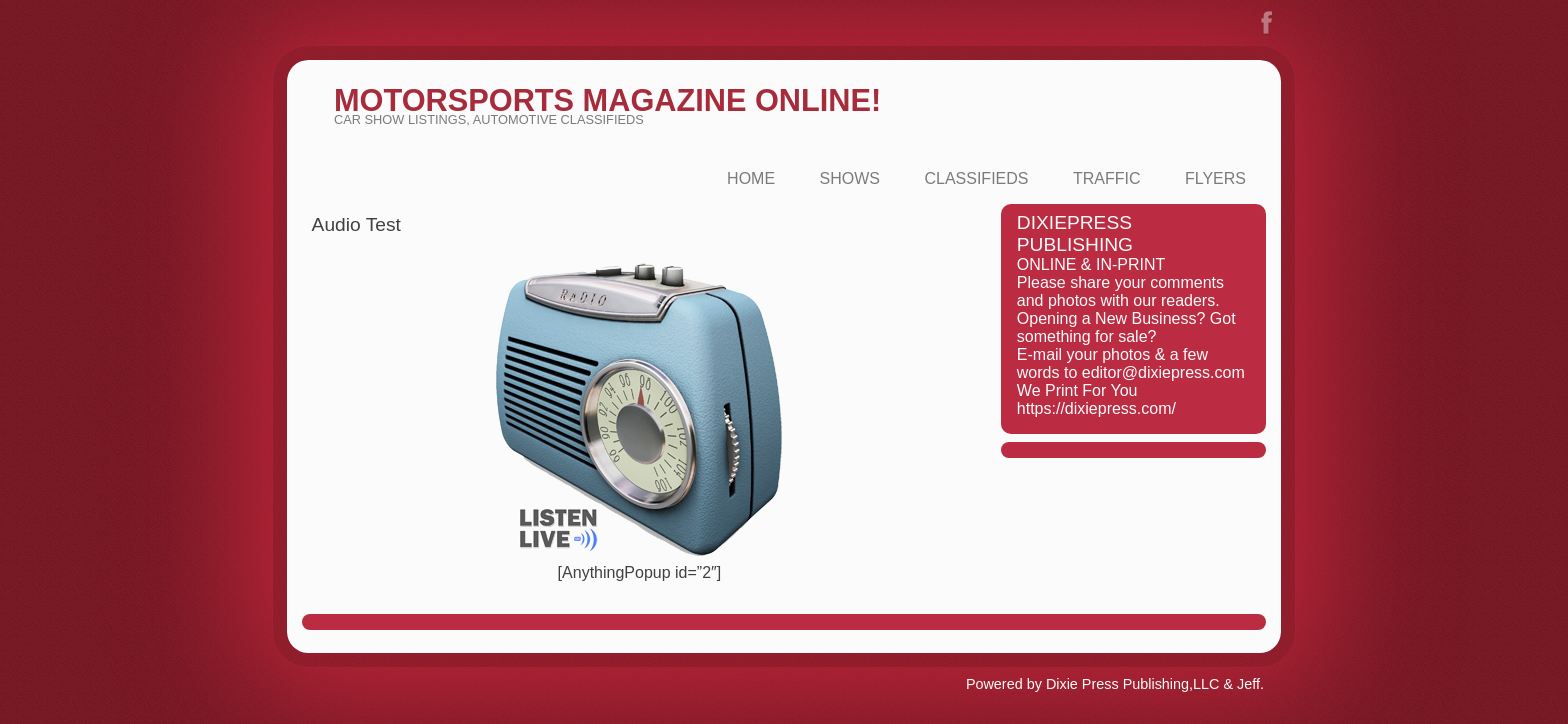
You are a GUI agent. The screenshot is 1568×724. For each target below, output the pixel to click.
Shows (850, 178)
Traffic (1107, 178)
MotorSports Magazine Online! (607, 100)
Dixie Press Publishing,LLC (1133, 684)
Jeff (1248, 684)
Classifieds (976, 178)
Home (751, 178)
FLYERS (1215, 178)
